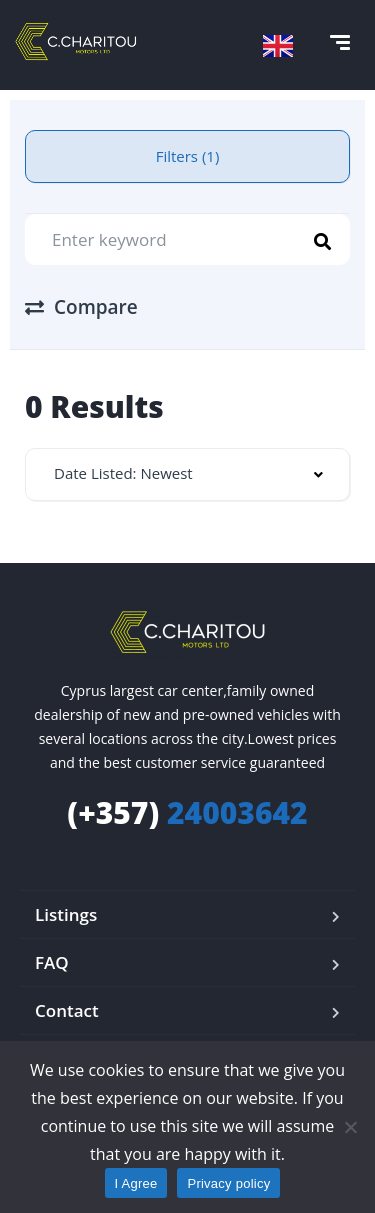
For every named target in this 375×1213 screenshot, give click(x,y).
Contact (67, 1010)
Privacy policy (228, 1183)
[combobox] (187, 474)
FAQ (52, 962)
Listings (66, 914)
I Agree (136, 1183)
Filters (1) (188, 156)
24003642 (187, 812)
